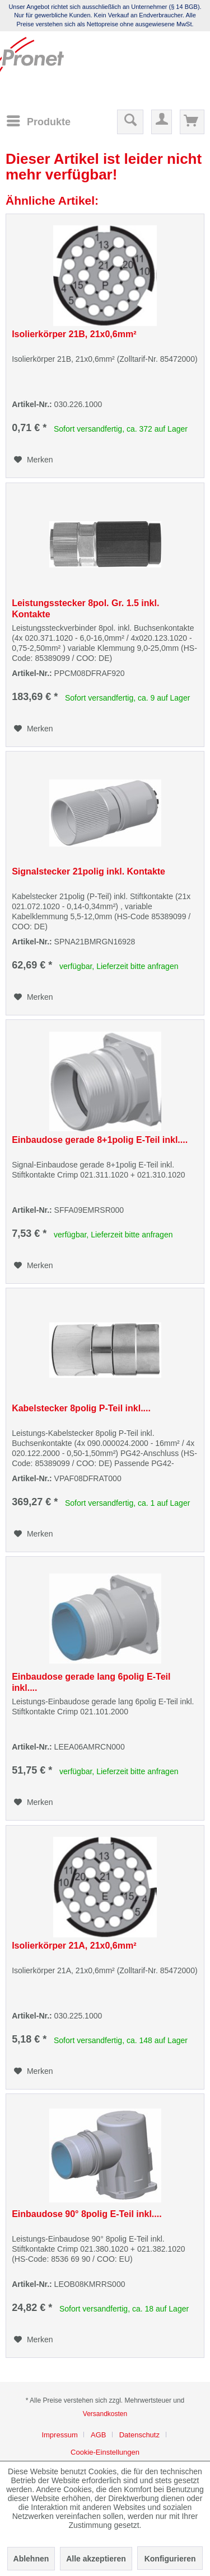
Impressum (59, 2435)
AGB (98, 2435)
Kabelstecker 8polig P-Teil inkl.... (81, 1408)
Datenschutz (139, 2435)
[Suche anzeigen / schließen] (130, 122)
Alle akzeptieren (96, 2558)
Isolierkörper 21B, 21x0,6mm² (74, 334)
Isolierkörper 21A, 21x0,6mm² (74, 1945)
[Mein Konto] (161, 122)
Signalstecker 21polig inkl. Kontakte (88, 871)
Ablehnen (31, 2558)
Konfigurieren (170, 2558)
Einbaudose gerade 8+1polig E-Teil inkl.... (100, 1140)
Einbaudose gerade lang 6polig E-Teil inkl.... (91, 1682)
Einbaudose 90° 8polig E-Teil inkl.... (86, 2214)
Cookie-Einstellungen (105, 2452)
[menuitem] (38, 121)
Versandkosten (105, 2414)
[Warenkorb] (192, 122)
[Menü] (38, 120)
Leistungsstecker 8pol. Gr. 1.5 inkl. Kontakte (85, 608)
